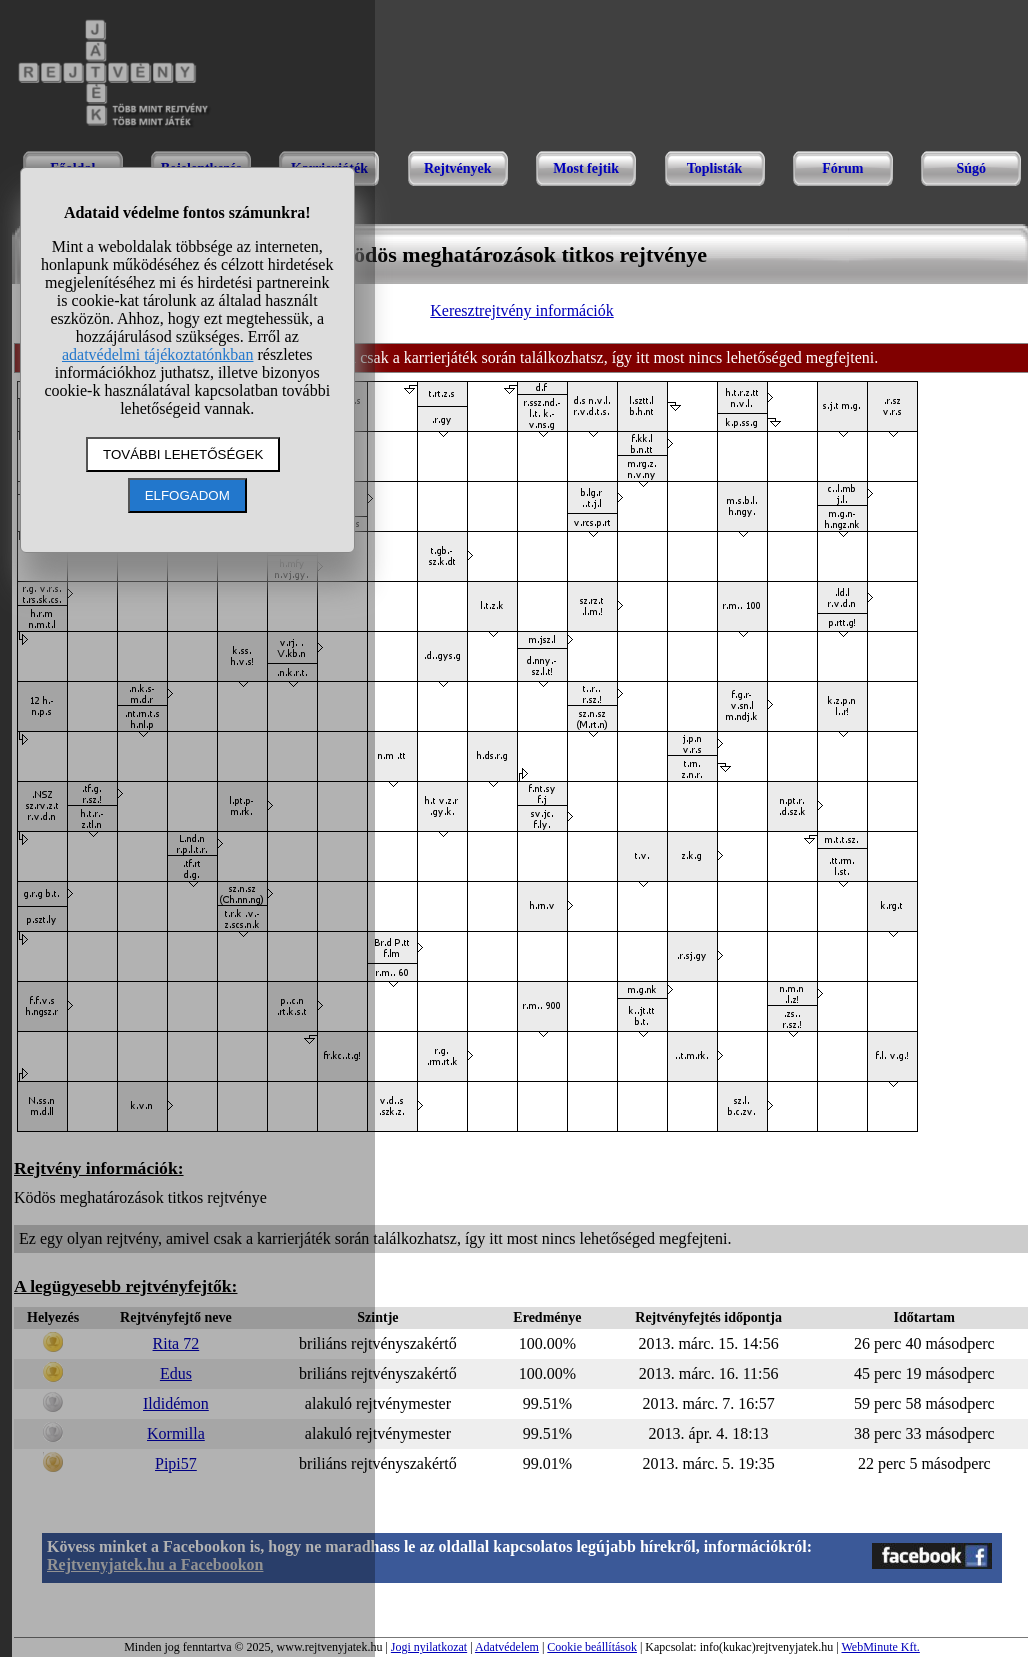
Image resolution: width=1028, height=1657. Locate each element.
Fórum (842, 168)
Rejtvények (458, 168)
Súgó (971, 168)
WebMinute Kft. (880, 1647)
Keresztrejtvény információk (521, 310)
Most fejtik (586, 168)
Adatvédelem (507, 1647)
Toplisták (715, 168)
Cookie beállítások (592, 1647)
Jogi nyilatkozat (429, 1647)
